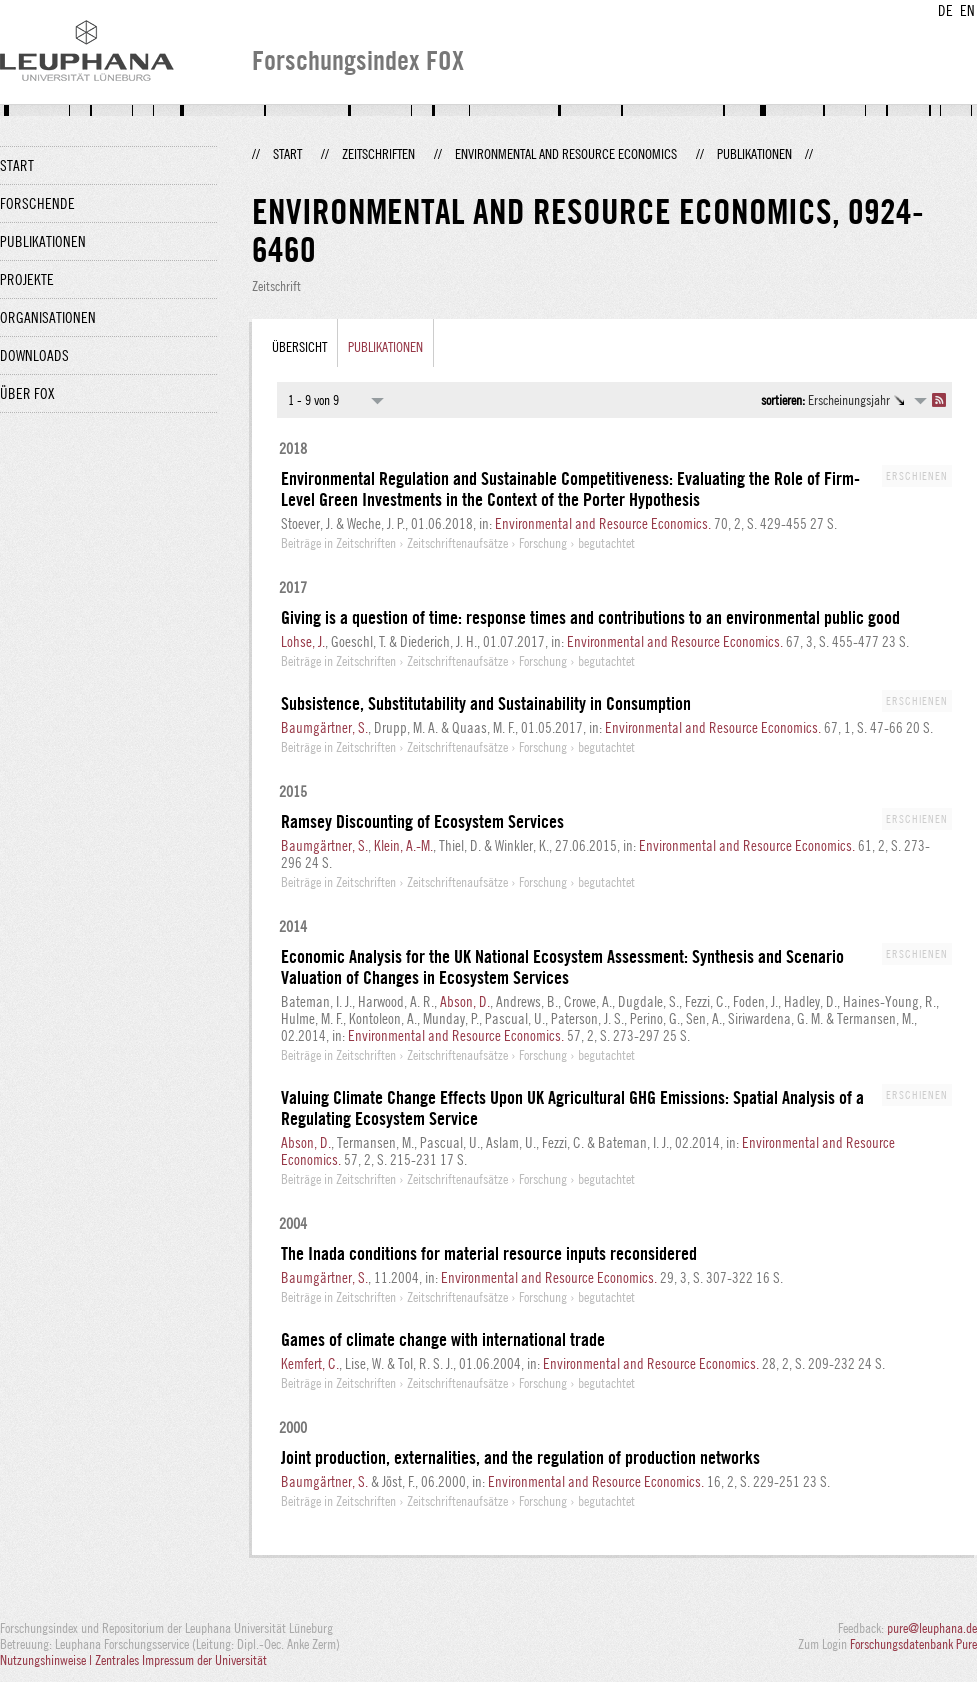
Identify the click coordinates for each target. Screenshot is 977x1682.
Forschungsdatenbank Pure (913, 1644)
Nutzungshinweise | (47, 1660)
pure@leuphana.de (932, 1628)
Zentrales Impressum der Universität (181, 1660)
